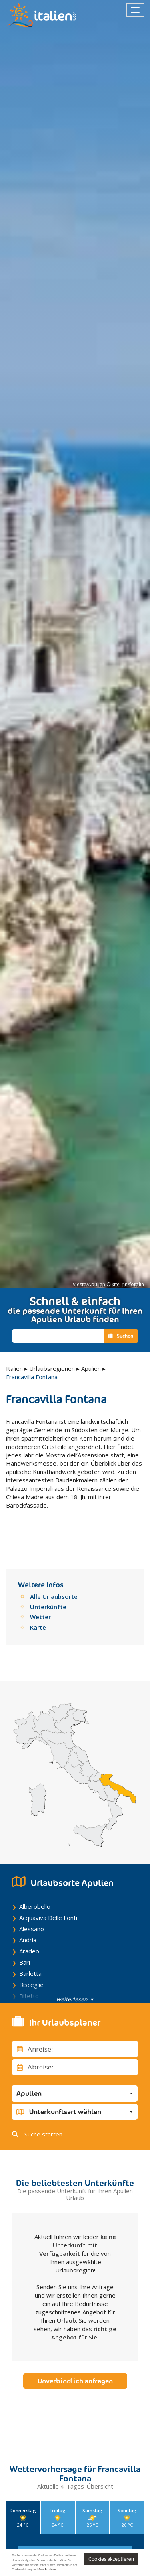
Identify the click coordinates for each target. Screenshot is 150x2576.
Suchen (120, 1336)
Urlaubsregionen (52, 1368)
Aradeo (29, 1927)
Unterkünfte (48, 1582)
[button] (75, 2069)
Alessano (31, 1904)
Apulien (91, 1368)
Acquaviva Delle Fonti (48, 1893)
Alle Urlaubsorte (54, 1572)
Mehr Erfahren (46, 2569)
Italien (14, 1368)
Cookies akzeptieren (111, 2559)
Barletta (30, 1949)
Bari (24, 1938)
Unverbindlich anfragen (75, 2356)
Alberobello (34, 1882)
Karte (38, 1602)
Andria (27, 1916)
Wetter (40, 1592)
